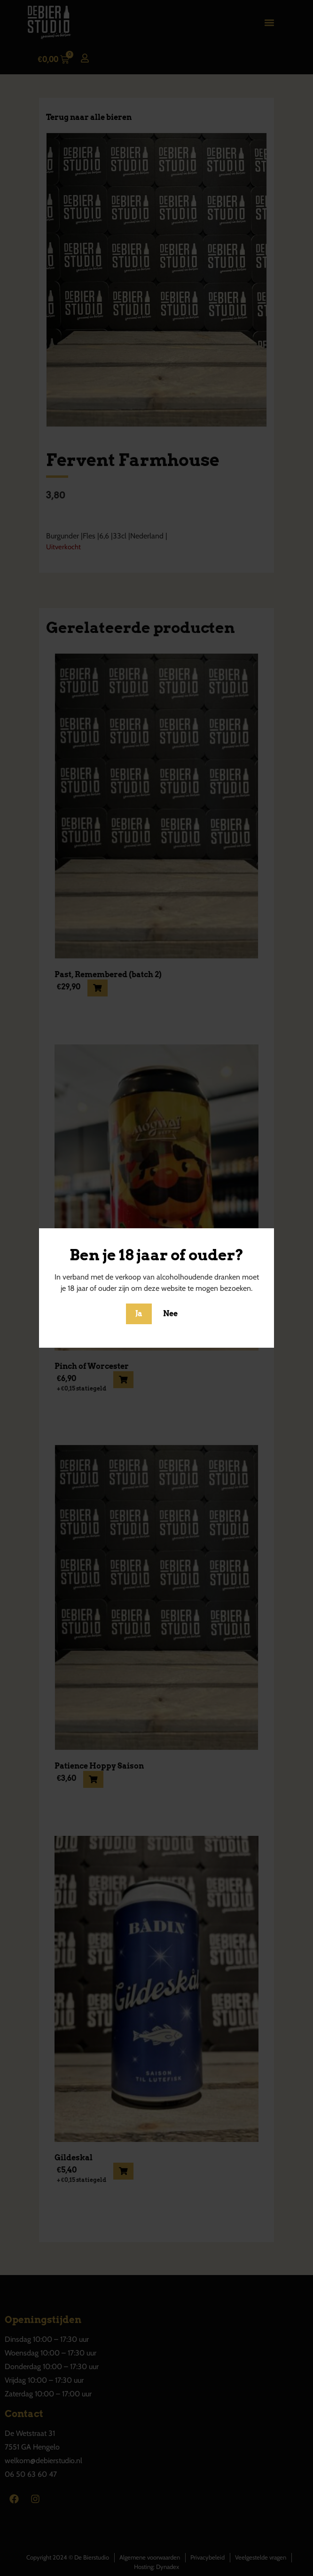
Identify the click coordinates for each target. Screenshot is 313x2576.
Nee (170, 1313)
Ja (138, 1313)
